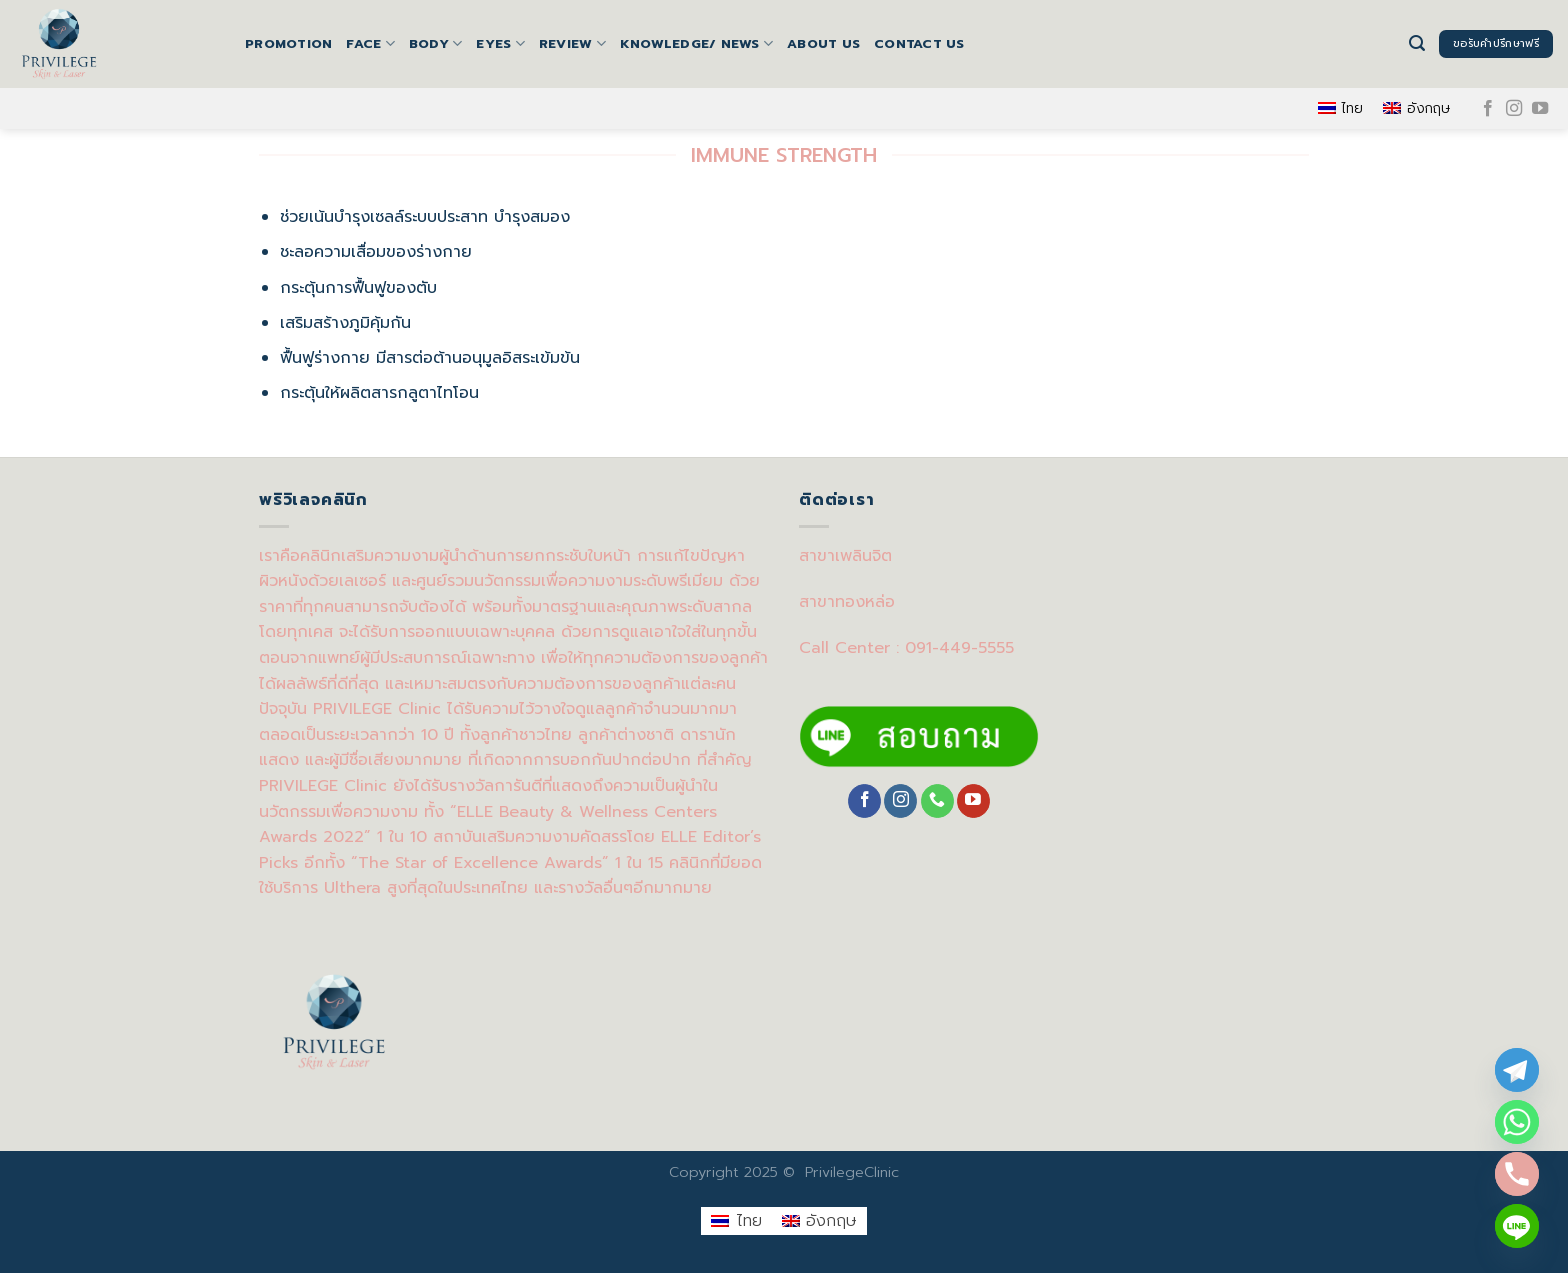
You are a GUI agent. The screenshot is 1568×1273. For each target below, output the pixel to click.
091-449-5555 (959, 648)
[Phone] (1517, 1174)
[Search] (1417, 43)
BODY (435, 44)
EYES (500, 44)
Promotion (288, 43)
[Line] (1517, 1226)
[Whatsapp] (1517, 1122)
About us (823, 43)
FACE (370, 44)
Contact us (919, 43)
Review (572, 44)
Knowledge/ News (696, 44)
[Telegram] (1517, 1070)
